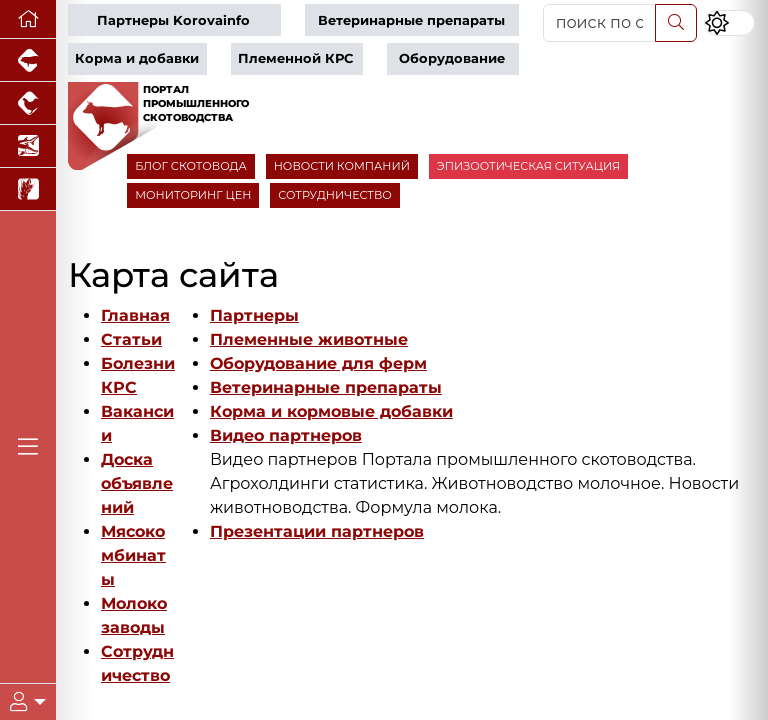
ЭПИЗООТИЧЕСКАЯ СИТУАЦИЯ (528, 166)
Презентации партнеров (317, 531)
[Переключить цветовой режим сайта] (729, 22)
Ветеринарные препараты (411, 20)
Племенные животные (309, 339)
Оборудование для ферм (318, 363)
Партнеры (254, 315)
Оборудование (452, 58)
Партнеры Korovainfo (173, 20)
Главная (135, 315)
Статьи (131, 339)
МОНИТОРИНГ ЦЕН (193, 195)
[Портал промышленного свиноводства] (28, 60)
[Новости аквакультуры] (28, 146)
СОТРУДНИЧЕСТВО (335, 195)
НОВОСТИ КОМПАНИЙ (342, 166)
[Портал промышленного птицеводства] (28, 103)
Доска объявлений (137, 483)
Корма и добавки (137, 58)
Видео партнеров (286, 435)
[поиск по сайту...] (599, 23)
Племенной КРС (295, 58)
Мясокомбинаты (133, 555)
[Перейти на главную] (28, 19)
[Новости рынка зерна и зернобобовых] (28, 189)
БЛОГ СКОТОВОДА (190, 166)
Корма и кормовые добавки (331, 411)
